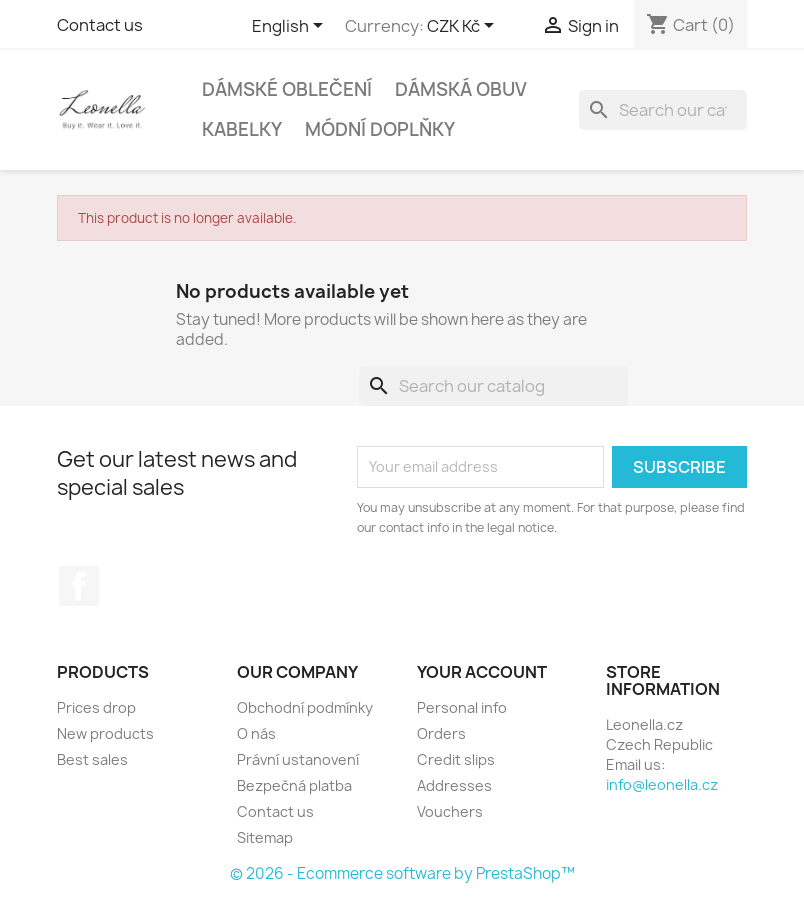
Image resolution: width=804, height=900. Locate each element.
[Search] (663, 110)
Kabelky (242, 129)
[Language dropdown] (291, 27)
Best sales (92, 759)
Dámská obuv (461, 89)
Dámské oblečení (287, 89)
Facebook (79, 586)
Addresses (454, 785)
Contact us (100, 25)
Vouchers (450, 811)
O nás (256, 733)
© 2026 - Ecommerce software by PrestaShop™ (402, 873)
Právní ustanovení (298, 759)
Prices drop (96, 707)
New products (105, 733)
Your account (482, 672)
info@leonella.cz (662, 784)
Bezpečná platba (294, 785)
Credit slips (456, 759)
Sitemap (265, 837)
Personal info (462, 707)
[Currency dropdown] (464, 27)
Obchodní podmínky (305, 707)
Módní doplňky (380, 129)
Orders (441, 733)
